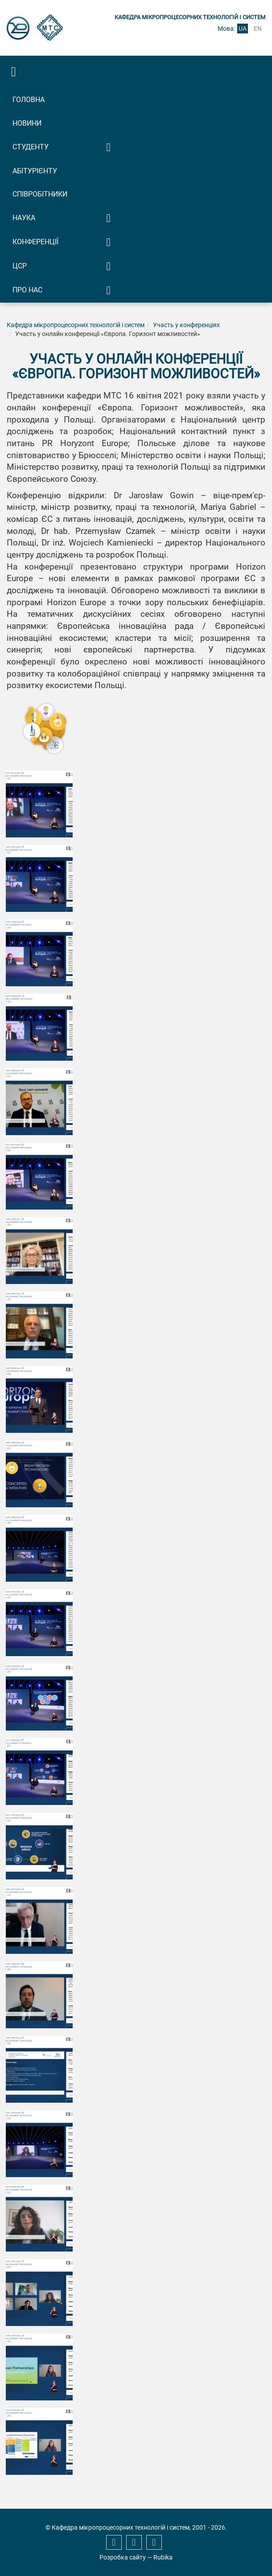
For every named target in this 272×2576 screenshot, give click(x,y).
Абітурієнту (34, 171)
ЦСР (19, 266)
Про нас (27, 290)
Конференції (35, 242)
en (258, 28)
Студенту (30, 147)
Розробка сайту (122, 2557)
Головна (28, 99)
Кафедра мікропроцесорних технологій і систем (75, 324)
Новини (26, 123)
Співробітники (39, 194)
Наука (23, 217)
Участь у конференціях (186, 324)
